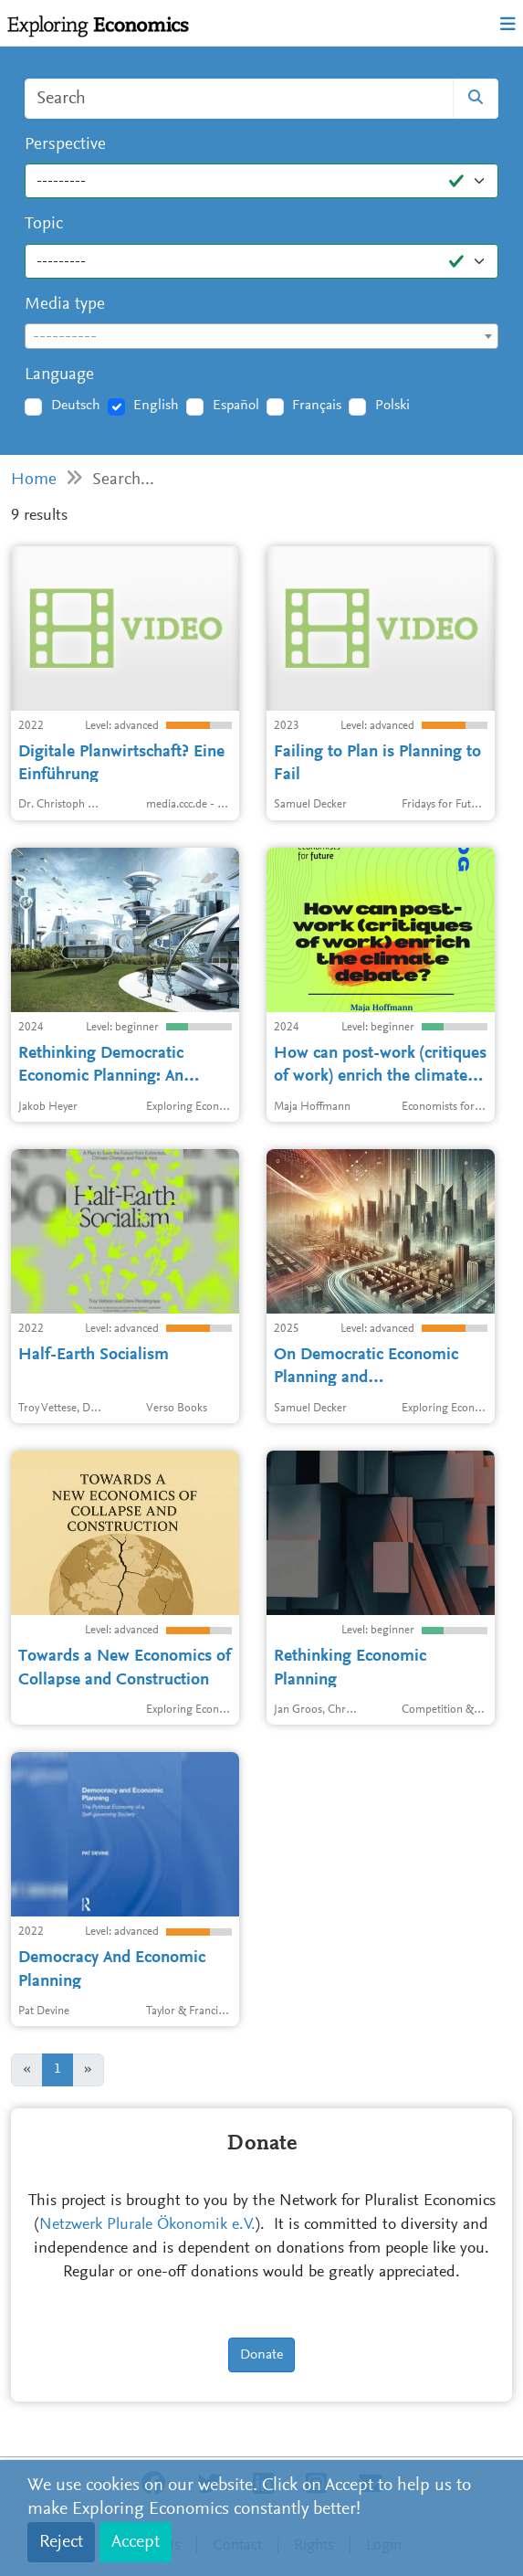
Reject (61, 2542)
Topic (44, 224)
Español (236, 405)
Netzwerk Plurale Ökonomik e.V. (147, 2225)
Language (59, 375)
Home (34, 480)
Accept (135, 2542)
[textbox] (261, 337)
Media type (65, 304)
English (156, 405)
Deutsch (75, 405)
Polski (392, 405)
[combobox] (261, 336)
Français (316, 405)
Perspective (65, 144)
